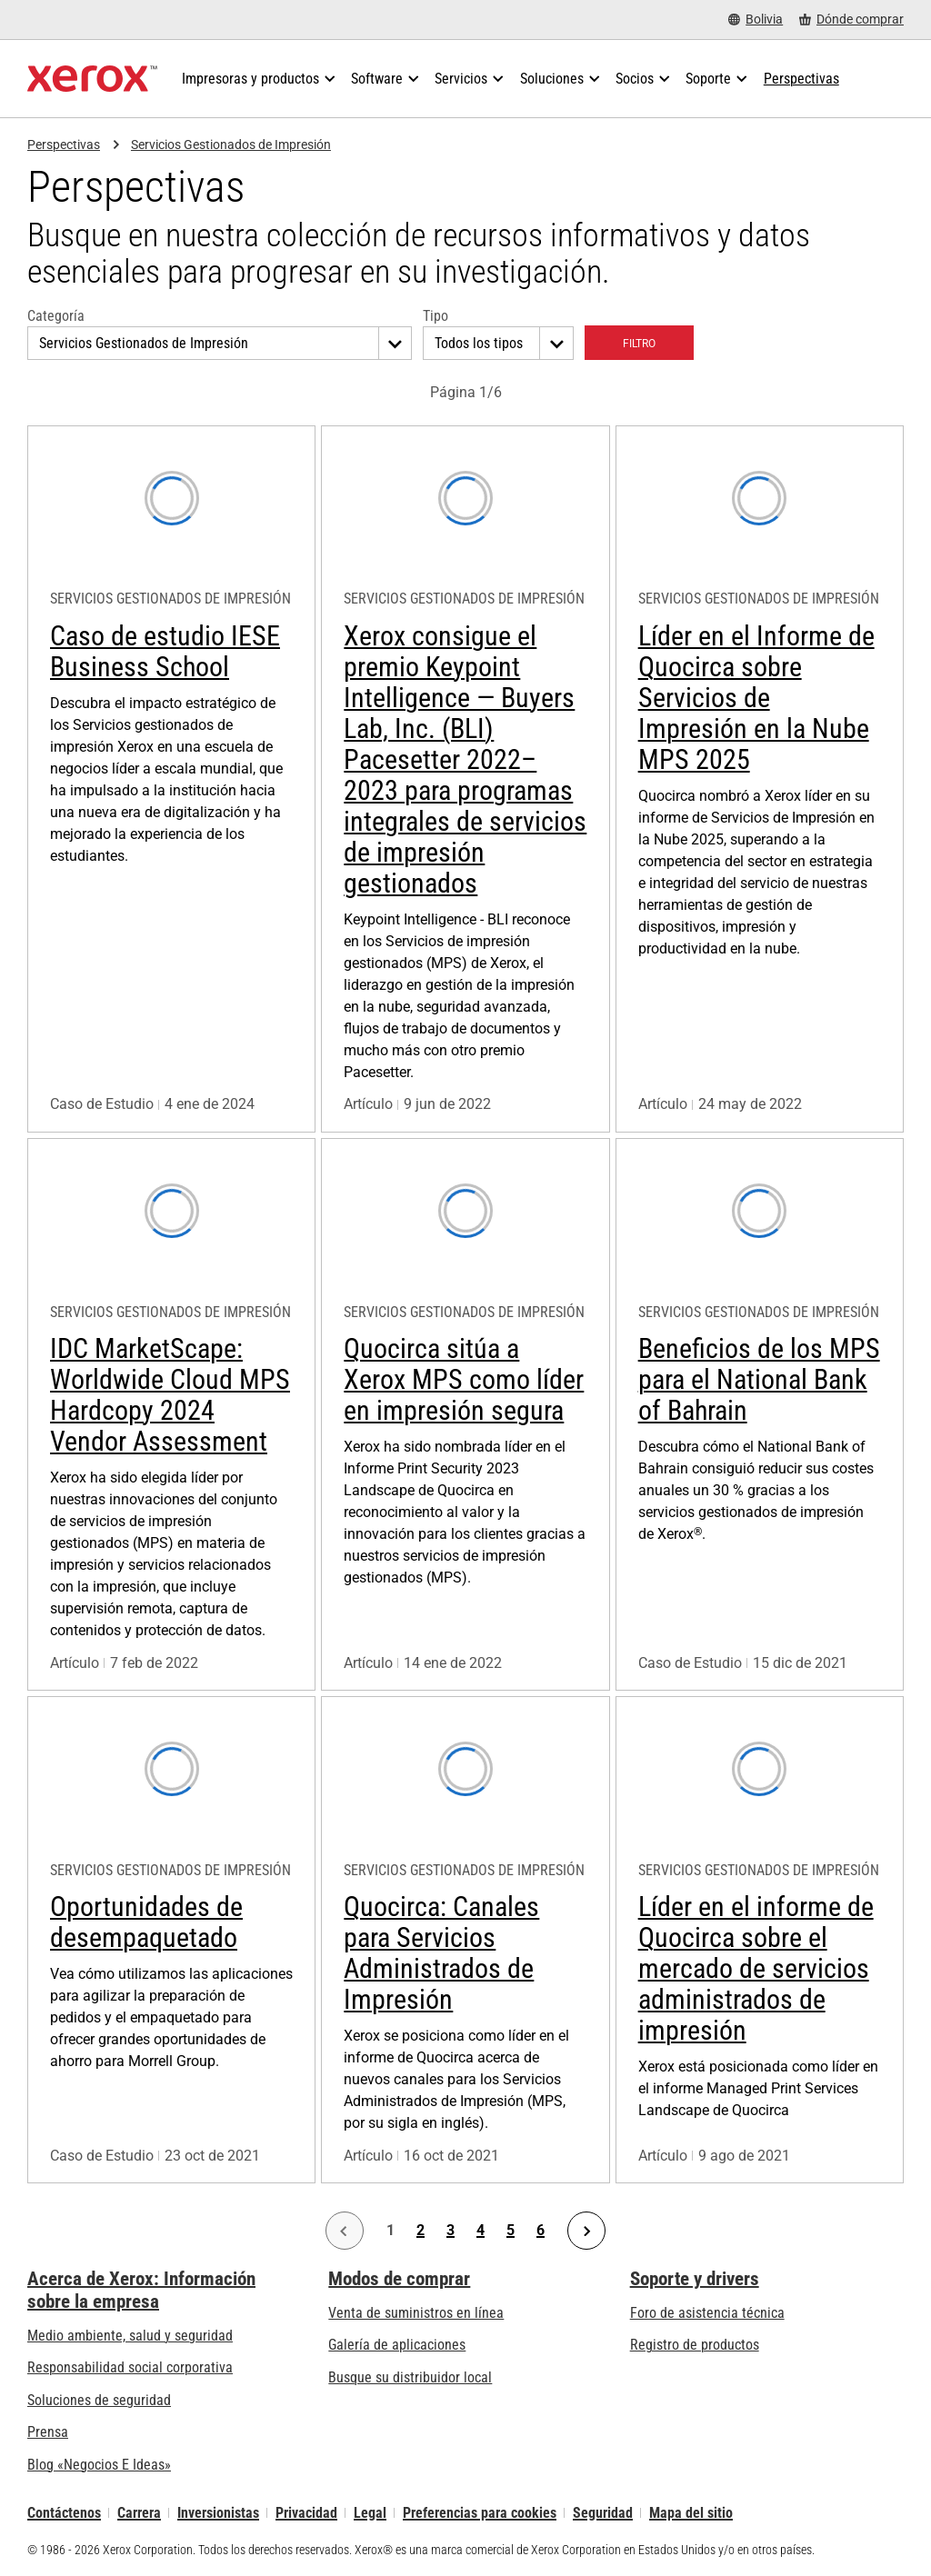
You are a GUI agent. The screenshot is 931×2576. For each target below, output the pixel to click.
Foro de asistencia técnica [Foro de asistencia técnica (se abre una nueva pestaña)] (707, 2312)
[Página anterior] (345, 2231)
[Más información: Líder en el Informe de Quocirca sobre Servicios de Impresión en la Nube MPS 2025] (759, 779)
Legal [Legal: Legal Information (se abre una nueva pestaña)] (370, 2513)
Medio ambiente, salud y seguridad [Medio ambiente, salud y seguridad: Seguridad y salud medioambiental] (130, 2335)
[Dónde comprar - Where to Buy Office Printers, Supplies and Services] (851, 19)
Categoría (56, 316)
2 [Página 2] (420, 2231)
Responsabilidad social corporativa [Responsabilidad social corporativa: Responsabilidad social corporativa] (130, 2367)
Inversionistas (218, 2513)
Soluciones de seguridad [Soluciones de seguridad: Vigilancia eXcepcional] (99, 2400)
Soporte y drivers (694, 2279)
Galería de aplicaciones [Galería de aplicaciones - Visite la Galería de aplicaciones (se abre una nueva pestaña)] (397, 2344)
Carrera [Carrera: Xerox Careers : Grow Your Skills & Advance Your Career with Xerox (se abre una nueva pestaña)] (139, 2513)
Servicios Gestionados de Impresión (231, 144)
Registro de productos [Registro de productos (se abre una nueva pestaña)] (694, 2344)
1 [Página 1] (390, 2231)
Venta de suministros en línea (416, 2312)
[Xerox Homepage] (92, 79)
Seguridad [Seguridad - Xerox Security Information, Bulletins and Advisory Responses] (603, 2513)
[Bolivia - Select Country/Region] (755, 19)
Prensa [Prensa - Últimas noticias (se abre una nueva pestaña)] (47, 2432)
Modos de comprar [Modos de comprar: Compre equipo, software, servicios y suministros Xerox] (399, 2279)
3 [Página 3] (450, 2231)
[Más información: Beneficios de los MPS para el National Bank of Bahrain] (759, 1414)
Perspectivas (63, 144)
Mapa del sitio (691, 2513)
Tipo (435, 316)
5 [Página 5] (510, 2231)
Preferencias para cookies (479, 2513)
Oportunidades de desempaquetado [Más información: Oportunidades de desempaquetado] (146, 1922)
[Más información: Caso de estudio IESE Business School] (171, 779)
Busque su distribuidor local (410, 2377)
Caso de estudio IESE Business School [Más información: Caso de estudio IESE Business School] (165, 651)
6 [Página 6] (540, 2231)
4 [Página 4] (480, 2231)
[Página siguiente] (586, 2231)
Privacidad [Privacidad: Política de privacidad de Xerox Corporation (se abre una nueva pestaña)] (306, 2513)
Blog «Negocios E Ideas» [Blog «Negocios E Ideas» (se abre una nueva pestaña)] (99, 2464)
